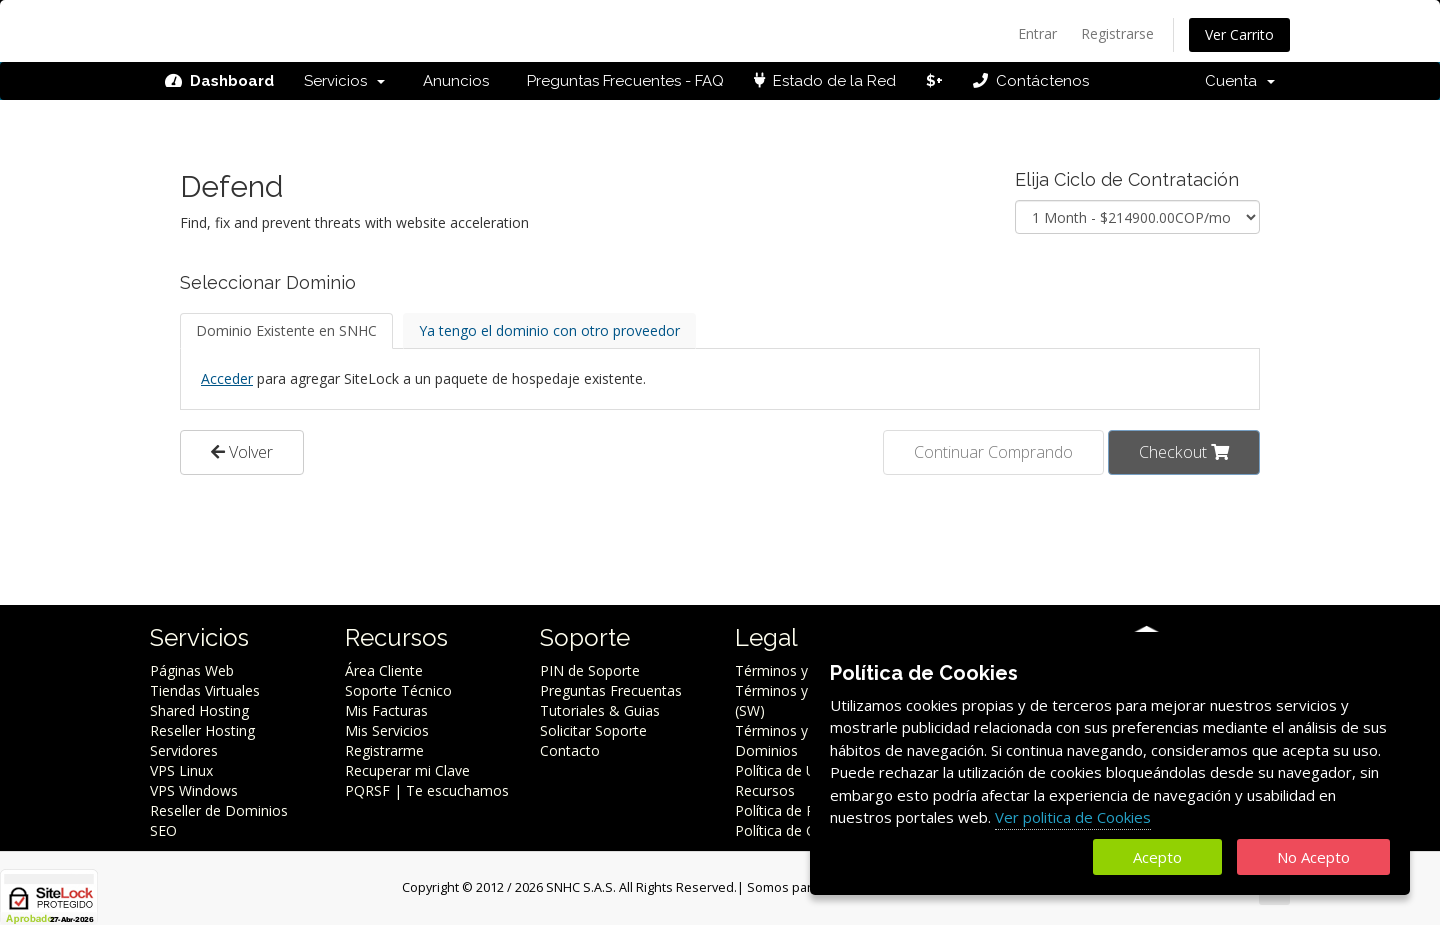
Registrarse (1117, 33)
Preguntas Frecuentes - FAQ (621, 81)
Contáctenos (1031, 81)
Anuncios (452, 81)
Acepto (1157, 857)
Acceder (227, 378)
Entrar (1037, 33)
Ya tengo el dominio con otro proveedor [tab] (549, 330)
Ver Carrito (1239, 34)
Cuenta (1240, 81)
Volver (242, 452)
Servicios (344, 81)
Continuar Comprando (993, 452)
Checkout (1184, 452)
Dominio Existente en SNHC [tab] (286, 330)
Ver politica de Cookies (1073, 817)
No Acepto (1313, 857)
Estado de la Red (825, 81)
